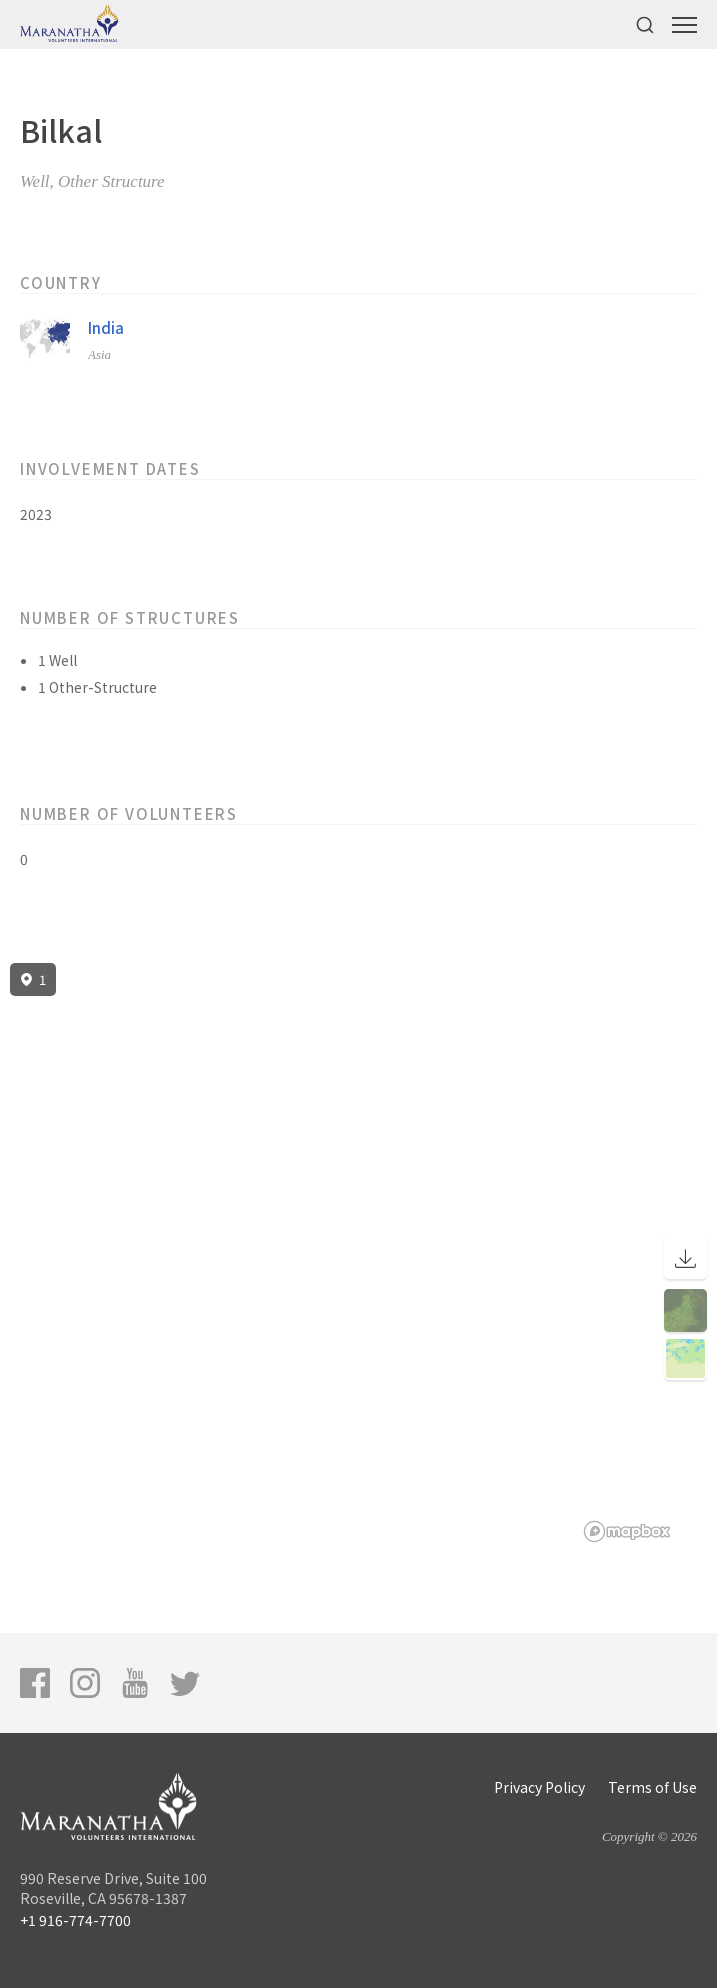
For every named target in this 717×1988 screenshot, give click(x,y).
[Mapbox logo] (627, 1531)
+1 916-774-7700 (75, 1920)
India (106, 327)
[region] (358, 1253)
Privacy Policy (539, 1787)
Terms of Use (652, 1787)
